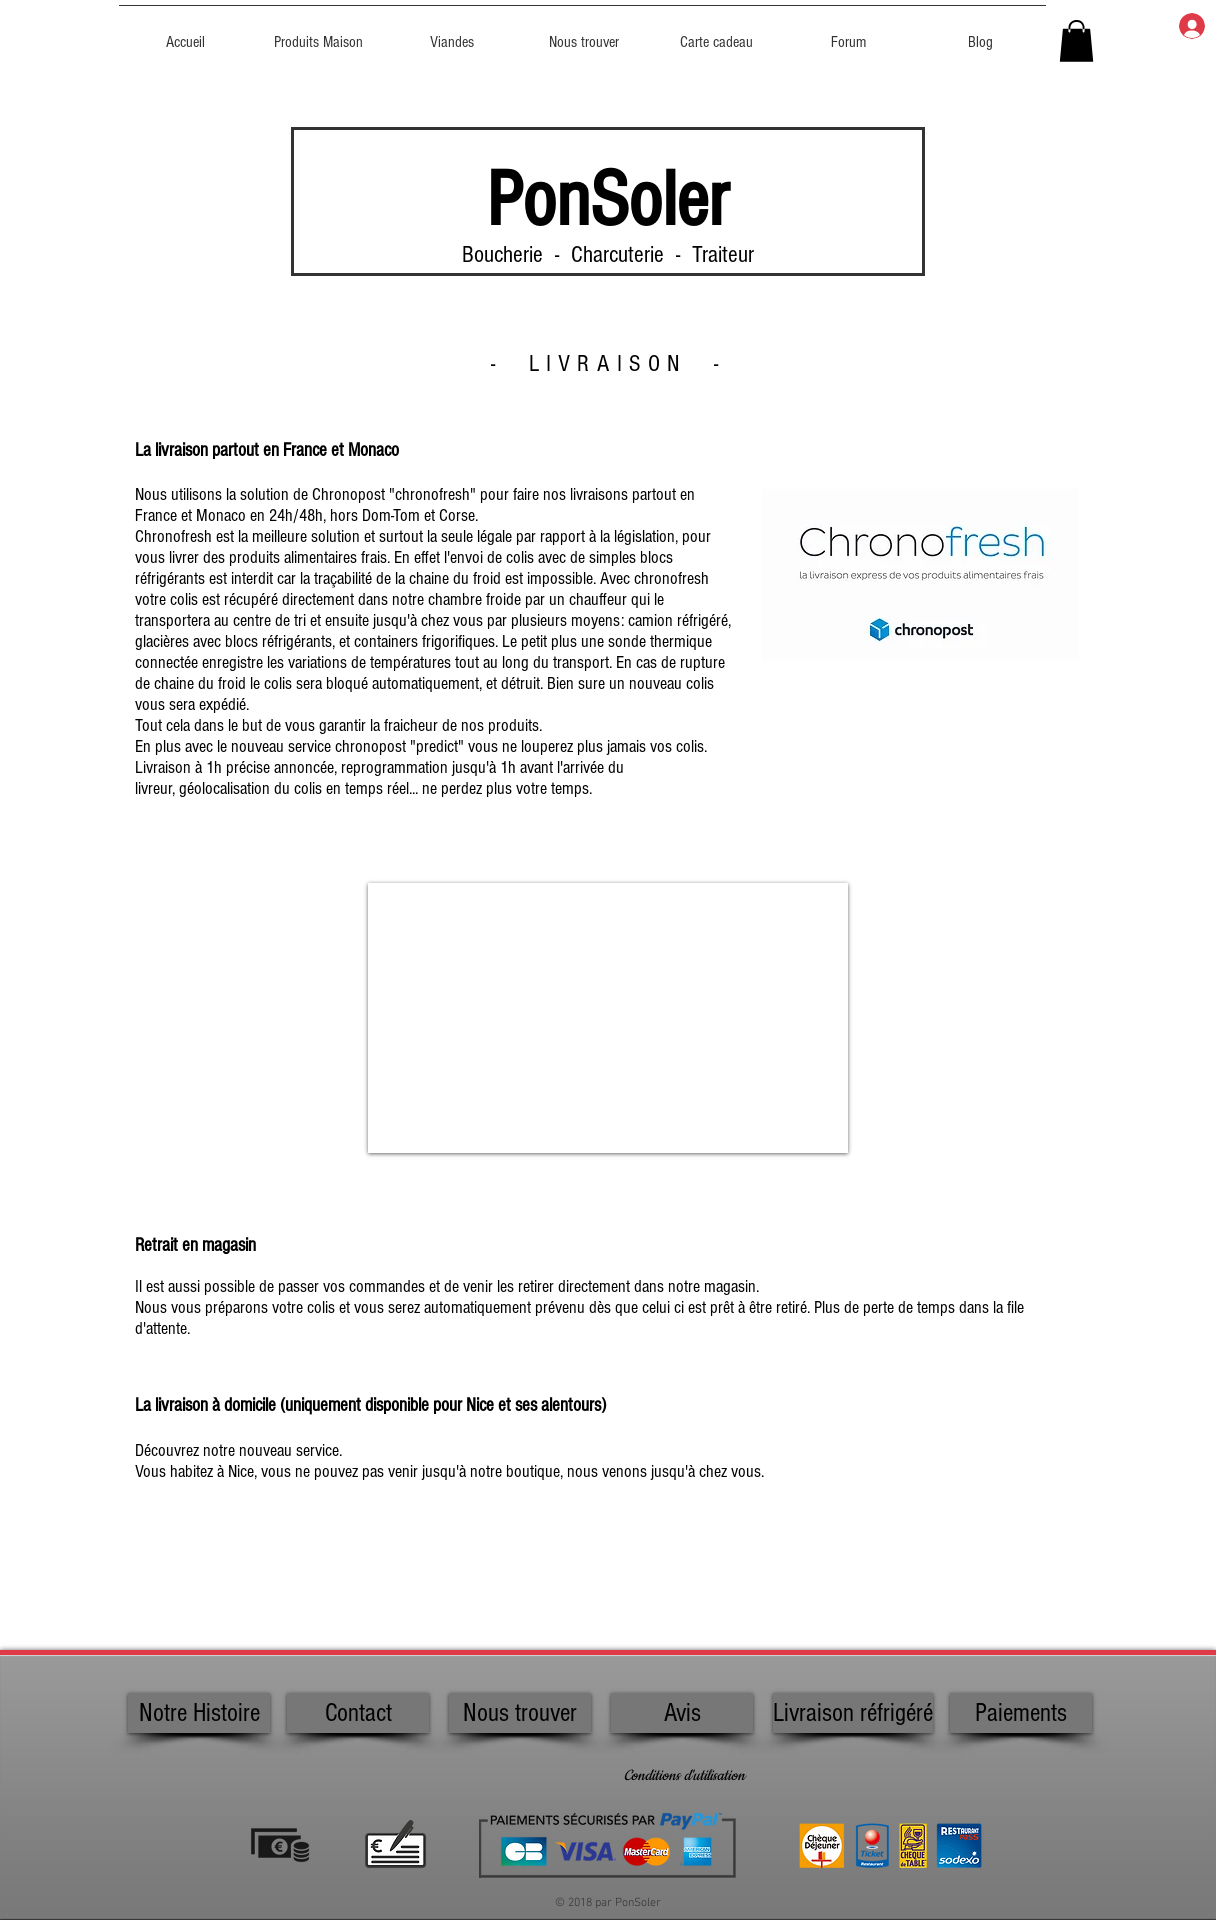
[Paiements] (1021, 1713)
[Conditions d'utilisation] (684, 1777)
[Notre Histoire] (199, 1713)
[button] (1076, 41)
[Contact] (358, 1713)
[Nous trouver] (520, 1713)
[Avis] (682, 1713)
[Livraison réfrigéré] (853, 1713)
